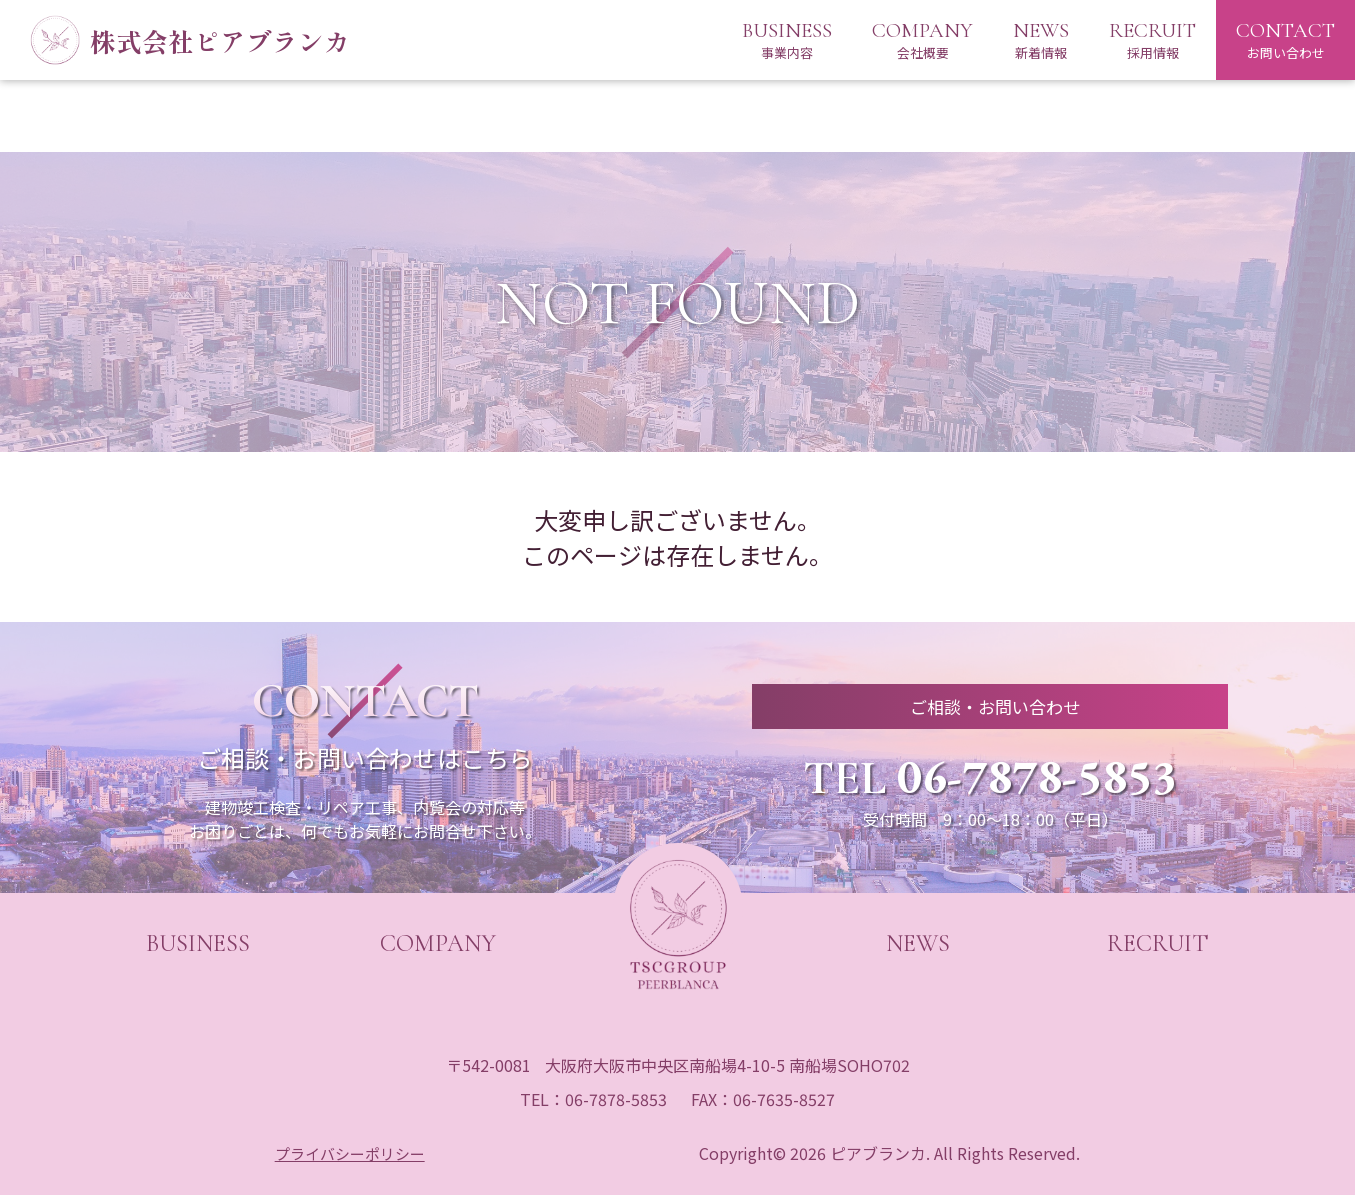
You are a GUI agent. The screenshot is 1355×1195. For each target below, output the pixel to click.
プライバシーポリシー (351, 1153)
